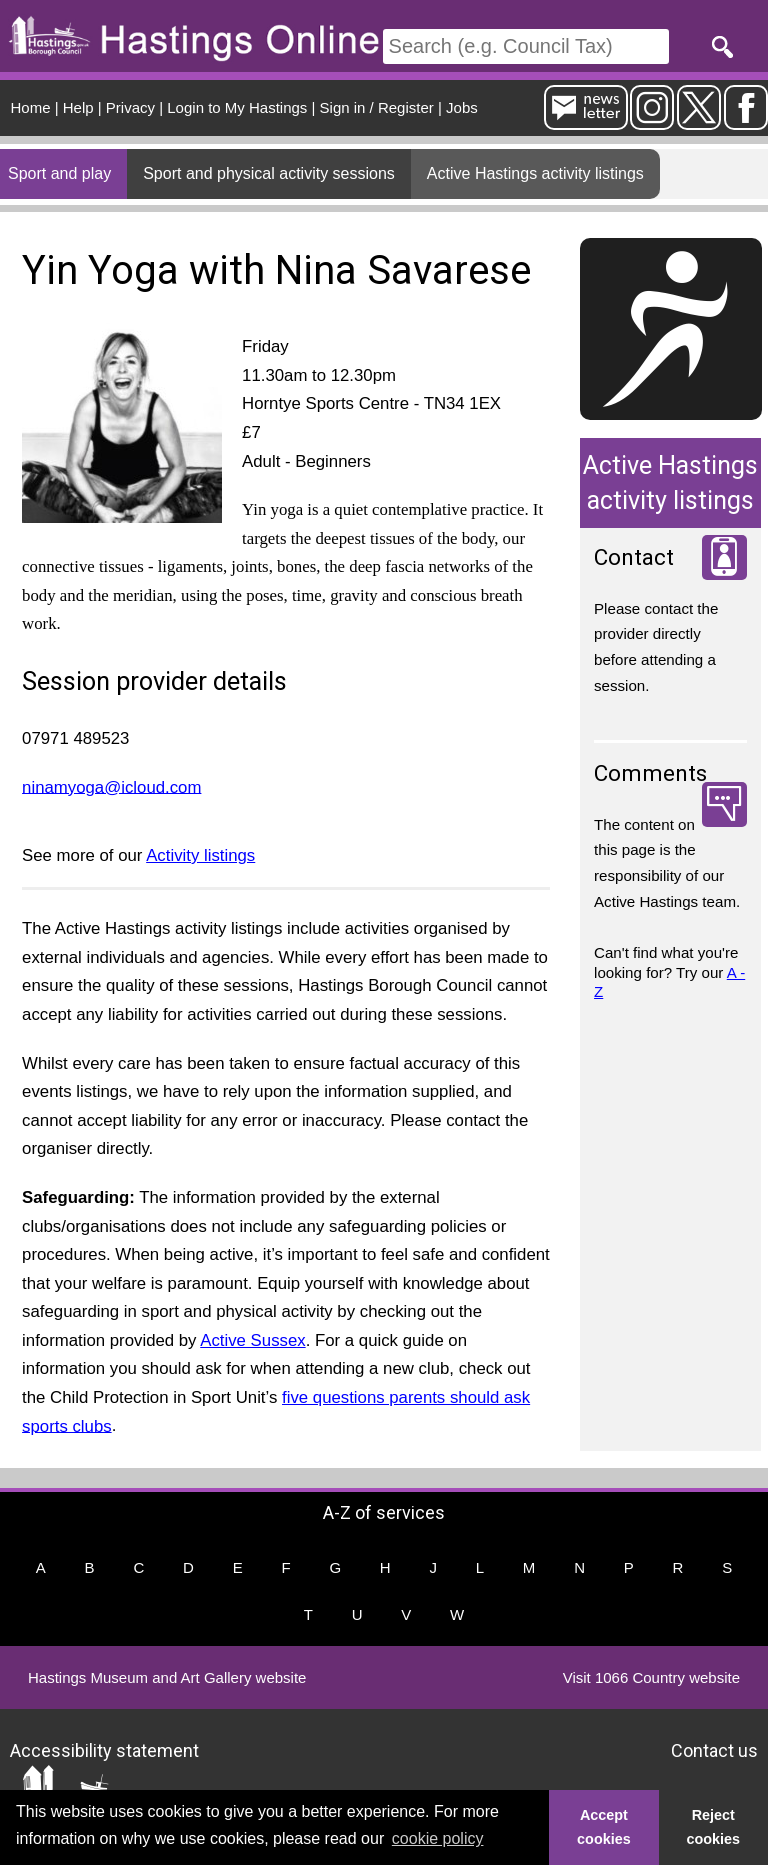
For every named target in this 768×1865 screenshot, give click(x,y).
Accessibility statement (104, 1749)
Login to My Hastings (237, 107)
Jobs (462, 107)
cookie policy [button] (438, 1838)
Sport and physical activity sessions (269, 173)
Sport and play (59, 173)
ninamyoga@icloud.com (111, 786)
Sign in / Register (377, 107)
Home (31, 107)
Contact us (714, 1749)
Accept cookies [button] (604, 1827)
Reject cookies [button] (714, 1827)
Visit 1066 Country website (651, 1677)
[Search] (526, 46)
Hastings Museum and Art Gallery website (167, 1677)
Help (78, 107)
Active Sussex (252, 1340)
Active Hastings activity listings (535, 173)
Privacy (130, 107)
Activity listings (200, 855)
